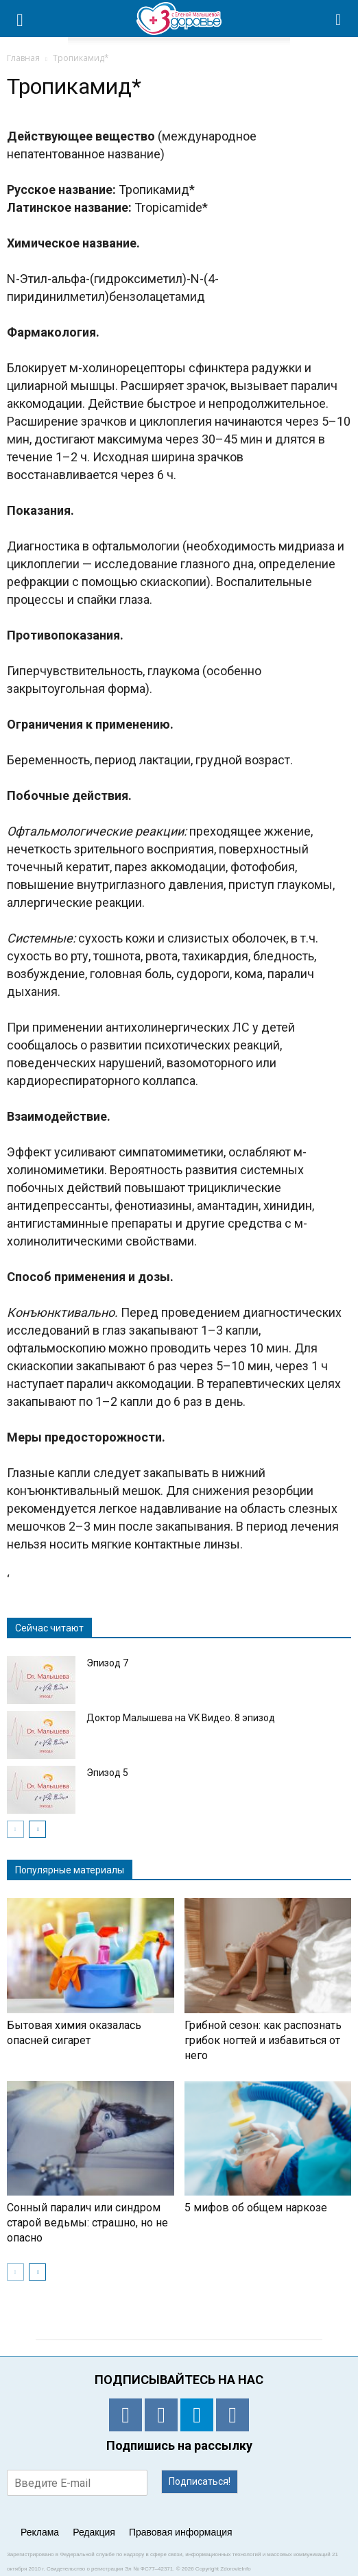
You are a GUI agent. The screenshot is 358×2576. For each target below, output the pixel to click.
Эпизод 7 (107, 1662)
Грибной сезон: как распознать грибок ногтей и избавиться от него (263, 2040)
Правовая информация (180, 2532)
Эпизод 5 (107, 1772)
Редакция (94, 2532)
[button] (339, 18)
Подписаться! (199, 2481)
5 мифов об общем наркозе (255, 2207)
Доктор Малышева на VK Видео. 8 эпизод (180, 1717)
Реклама (40, 2532)
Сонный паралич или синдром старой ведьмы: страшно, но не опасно (87, 2222)
